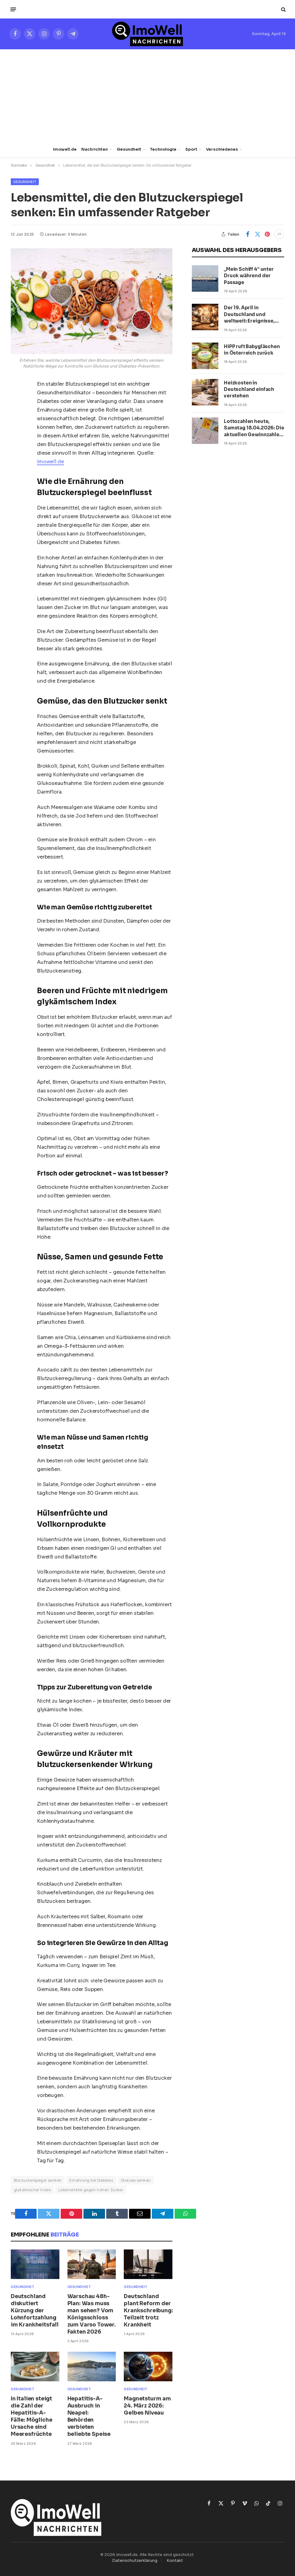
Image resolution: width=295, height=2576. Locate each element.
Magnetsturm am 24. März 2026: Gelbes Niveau (147, 2405)
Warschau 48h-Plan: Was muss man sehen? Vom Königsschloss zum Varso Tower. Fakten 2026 (91, 2314)
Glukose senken (136, 2180)
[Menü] (13, 9)
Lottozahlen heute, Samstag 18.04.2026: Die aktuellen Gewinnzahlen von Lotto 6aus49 (254, 428)
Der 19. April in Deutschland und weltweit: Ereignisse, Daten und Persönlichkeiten (249, 314)
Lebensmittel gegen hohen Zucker (91, 2189)
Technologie (163, 149)
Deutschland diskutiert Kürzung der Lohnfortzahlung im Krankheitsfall (35, 2310)
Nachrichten (94, 149)
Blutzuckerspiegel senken (38, 2180)
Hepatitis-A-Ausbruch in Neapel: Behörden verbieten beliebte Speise (89, 2416)
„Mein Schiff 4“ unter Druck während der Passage (249, 275)
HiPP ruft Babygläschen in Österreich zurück (252, 349)
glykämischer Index (32, 2189)
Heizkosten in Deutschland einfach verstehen (249, 389)
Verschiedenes (222, 149)
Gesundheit (129, 149)
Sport (191, 149)
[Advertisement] (147, 95)
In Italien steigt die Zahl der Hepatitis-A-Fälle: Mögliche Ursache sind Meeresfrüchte (31, 2416)
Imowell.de (65, 149)
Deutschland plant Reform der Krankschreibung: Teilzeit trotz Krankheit (148, 2310)
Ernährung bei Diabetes (91, 2180)
